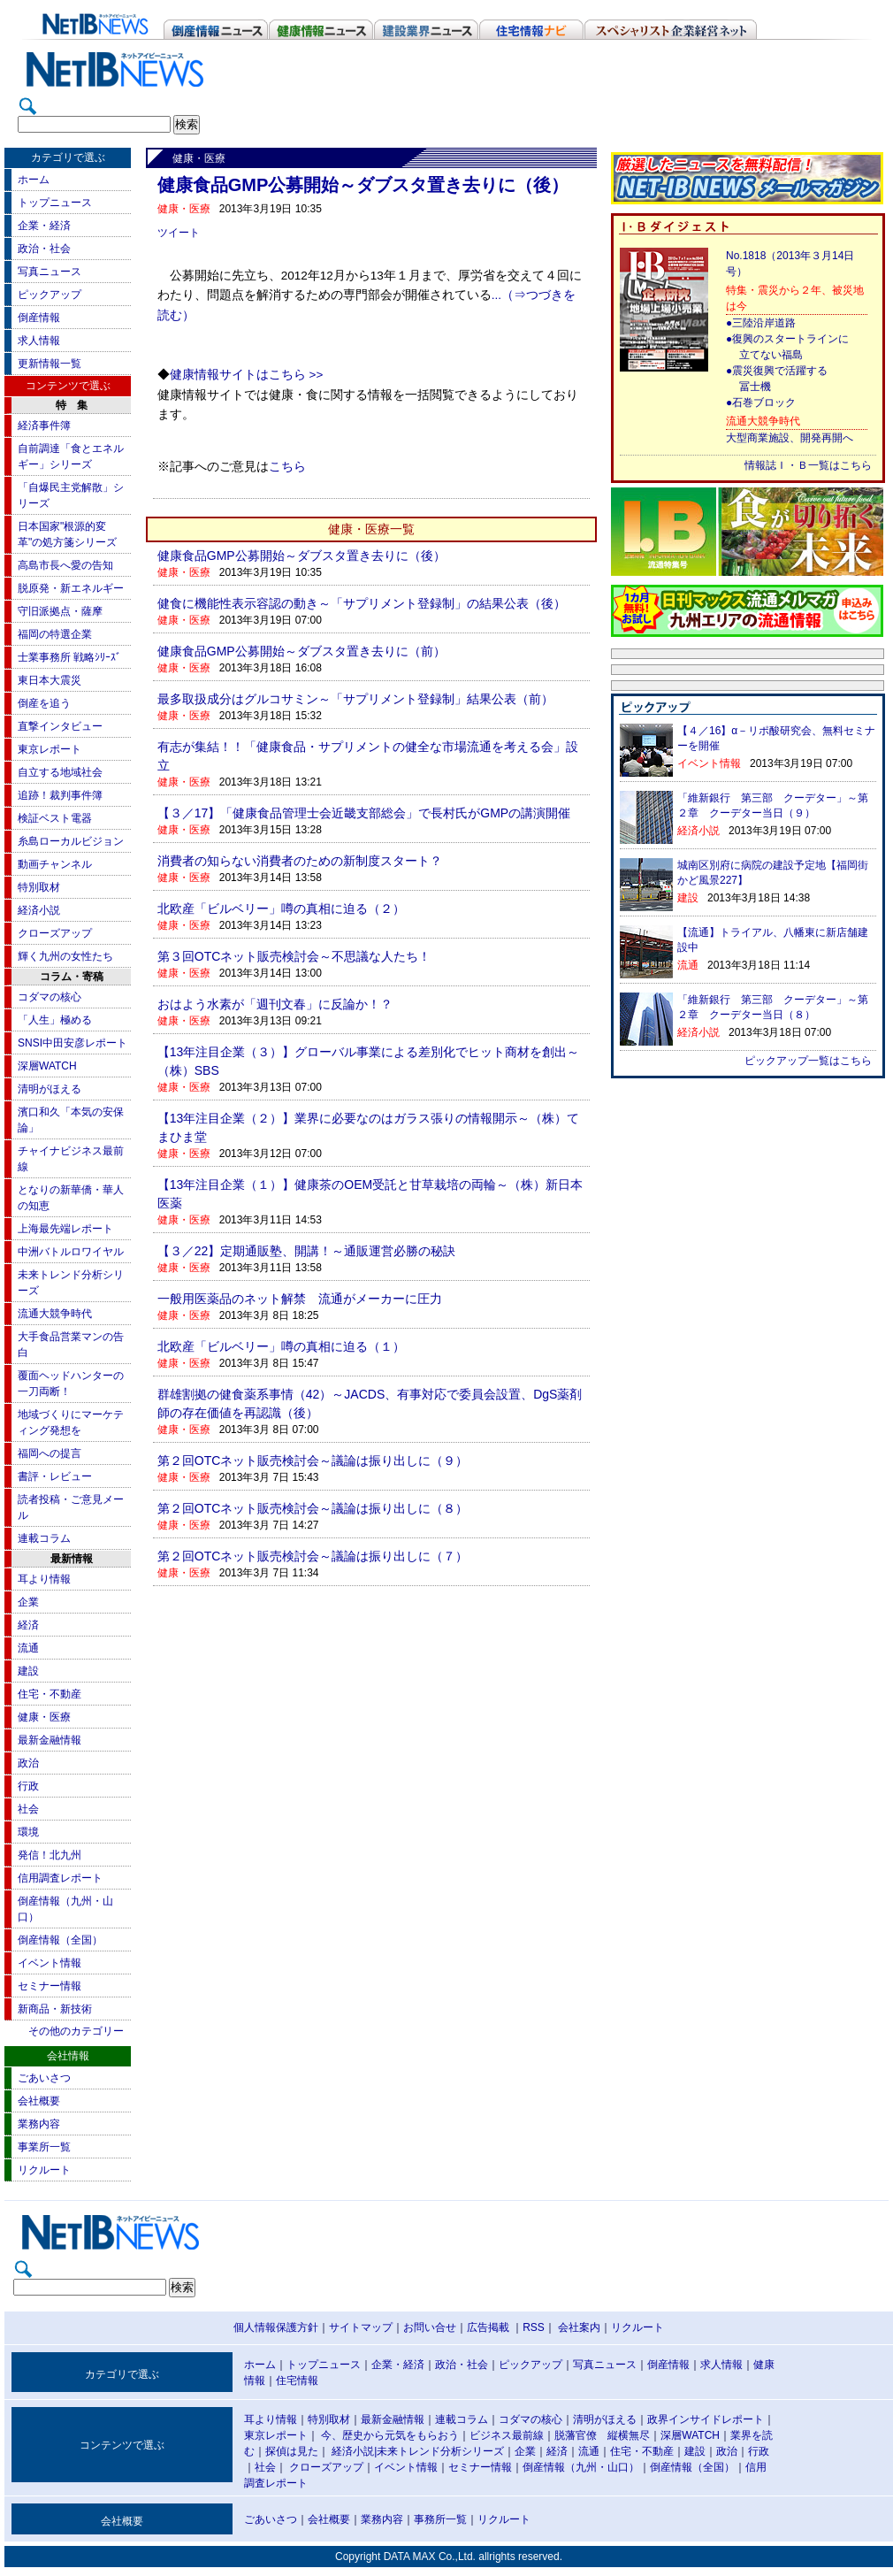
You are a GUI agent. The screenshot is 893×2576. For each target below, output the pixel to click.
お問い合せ (429, 2327)
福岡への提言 (49, 1453)
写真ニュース (49, 271)
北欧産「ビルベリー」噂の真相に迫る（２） (281, 908)
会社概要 (39, 2101)
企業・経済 (44, 225)
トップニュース (55, 202)
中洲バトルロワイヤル (71, 1252)
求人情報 (39, 340)
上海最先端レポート (65, 1229)
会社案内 (579, 2327)
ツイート (178, 232)
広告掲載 (488, 2327)
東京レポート (49, 749)
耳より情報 (44, 1579)
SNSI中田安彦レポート (72, 1043)
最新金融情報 (49, 1740)
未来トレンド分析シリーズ (440, 2451)
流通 (28, 1648)
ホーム (34, 179)
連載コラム (44, 1538)
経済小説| (354, 2451)
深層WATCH (47, 1066)
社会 (28, 1809)
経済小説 (39, 910)
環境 (28, 1832)
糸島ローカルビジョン (71, 841)
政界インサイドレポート (705, 2419)
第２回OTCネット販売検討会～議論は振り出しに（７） (313, 1556)
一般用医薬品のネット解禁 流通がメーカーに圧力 (299, 1299)
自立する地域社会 (60, 772)
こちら (287, 466)
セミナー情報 (49, 1986)
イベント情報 (49, 1963)
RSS (534, 2327)
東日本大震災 (49, 680)
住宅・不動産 (49, 1694)
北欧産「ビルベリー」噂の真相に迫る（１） (281, 1346)
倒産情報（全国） (60, 1940)
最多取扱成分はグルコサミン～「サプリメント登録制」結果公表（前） (355, 699)
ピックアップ (49, 294)
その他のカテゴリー (76, 2031)
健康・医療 (44, 1717)
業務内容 (39, 2124)
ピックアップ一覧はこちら (808, 1060)
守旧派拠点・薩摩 (60, 611)
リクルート (44, 2170)
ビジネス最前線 (506, 2435)
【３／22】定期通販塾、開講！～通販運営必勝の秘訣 (306, 1251)
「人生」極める (55, 1020)
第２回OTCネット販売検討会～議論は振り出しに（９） (313, 1460)
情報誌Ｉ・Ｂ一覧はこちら (808, 465)
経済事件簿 (44, 425)
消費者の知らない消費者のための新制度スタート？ (299, 861)
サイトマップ (361, 2327)
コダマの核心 (49, 997)
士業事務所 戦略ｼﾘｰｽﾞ (69, 657)
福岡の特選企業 (55, 634)
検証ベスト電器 (55, 818)
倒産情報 (39, 317)
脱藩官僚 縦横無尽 (602, 2435)
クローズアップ (55, 933)
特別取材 (39, 887)
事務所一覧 (440, 2519)
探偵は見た (291, 2451)
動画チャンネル (55, 864)
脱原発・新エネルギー (71, 588)
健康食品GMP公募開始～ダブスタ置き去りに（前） (301, 651)
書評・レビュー (55, 1476)
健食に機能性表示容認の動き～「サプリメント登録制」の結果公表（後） (361, 603)
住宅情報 (297, 2380)
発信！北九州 (49, 1855)
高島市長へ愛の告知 (65, 565)
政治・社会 (44, 248)
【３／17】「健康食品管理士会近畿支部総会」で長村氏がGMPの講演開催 (363, 813)
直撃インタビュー (60, 726)
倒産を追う (44, 703)
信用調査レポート (60, 1878)
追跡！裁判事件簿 (60, 795)
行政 (28, 1786)
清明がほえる (49, 1089)
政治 (28, 1763)
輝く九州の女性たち (65, 956)
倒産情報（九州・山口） (581, 2467)
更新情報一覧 (49, 363)
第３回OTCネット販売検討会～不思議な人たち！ (294, 956)
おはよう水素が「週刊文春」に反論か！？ (275, 1004)
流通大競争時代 (55, 1313)
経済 (28, 1625)
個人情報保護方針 (275, 2327)
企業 (28, 1602)
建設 (28, 1671)
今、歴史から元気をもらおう (390, 2435)
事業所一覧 (44, 2147)
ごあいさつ (44, 2078)
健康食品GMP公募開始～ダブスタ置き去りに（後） (301, 555)
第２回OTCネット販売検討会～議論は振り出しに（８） (313, 1508)
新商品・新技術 (55, 2009)
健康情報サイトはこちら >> (247, 374)
